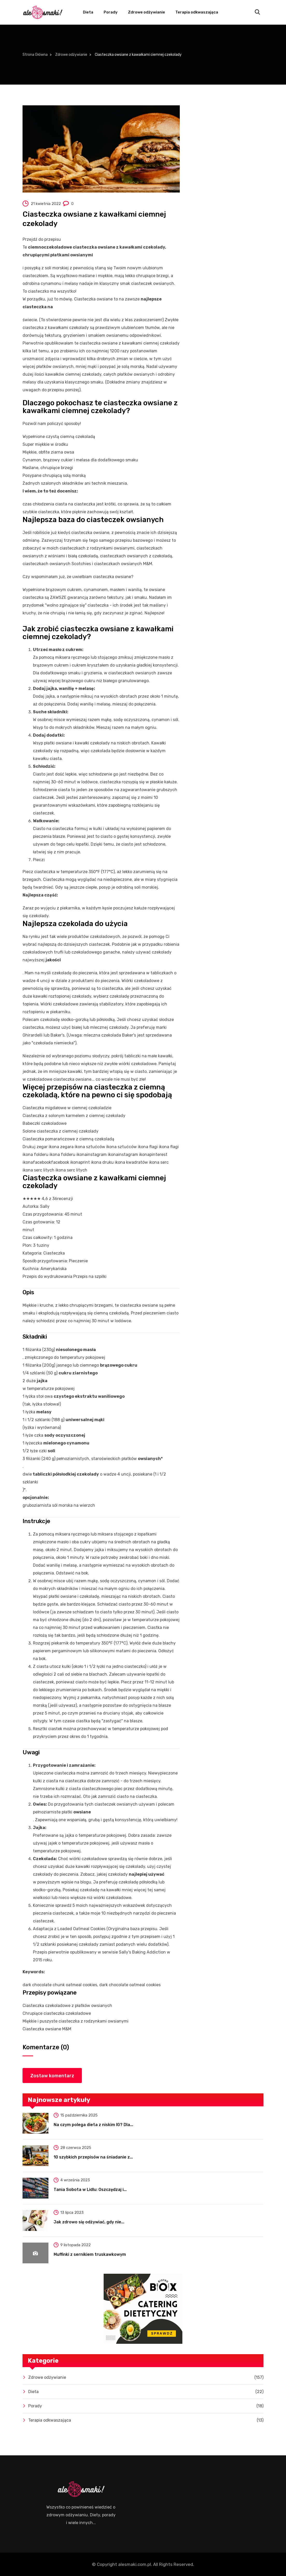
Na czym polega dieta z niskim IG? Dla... (93, 2124)
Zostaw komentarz (52, 2076)
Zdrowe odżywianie (146, 12)
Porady (111, 12)
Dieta (88, 12)
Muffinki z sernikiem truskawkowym (90, 2254)
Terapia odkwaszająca (196, 12)
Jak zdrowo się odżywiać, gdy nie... (89, 2221)
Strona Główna (35, 54)
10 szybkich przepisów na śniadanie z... (93, 2157)
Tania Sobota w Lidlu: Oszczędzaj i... (90, 2189)
